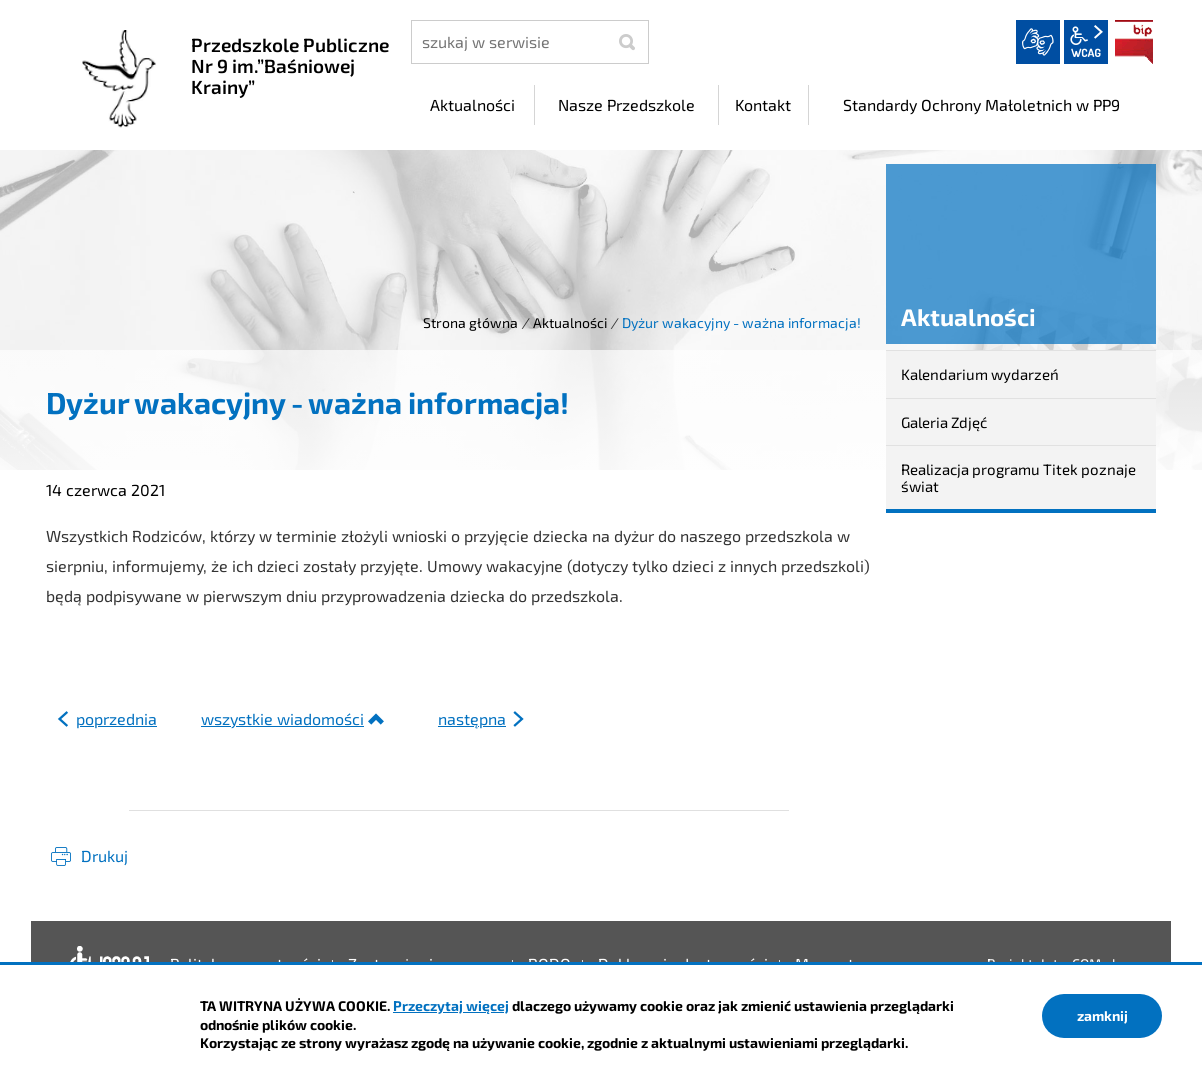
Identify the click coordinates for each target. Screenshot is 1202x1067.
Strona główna (470, 322)
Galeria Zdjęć (944, 422)
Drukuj (104, 855)
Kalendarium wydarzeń (980, 374)
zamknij (1102, 1015)
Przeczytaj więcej (451, 1005)
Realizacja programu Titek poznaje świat (1018, 477)
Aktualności (570, 322)
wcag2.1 (1086, 42)
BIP (1134, 42)
